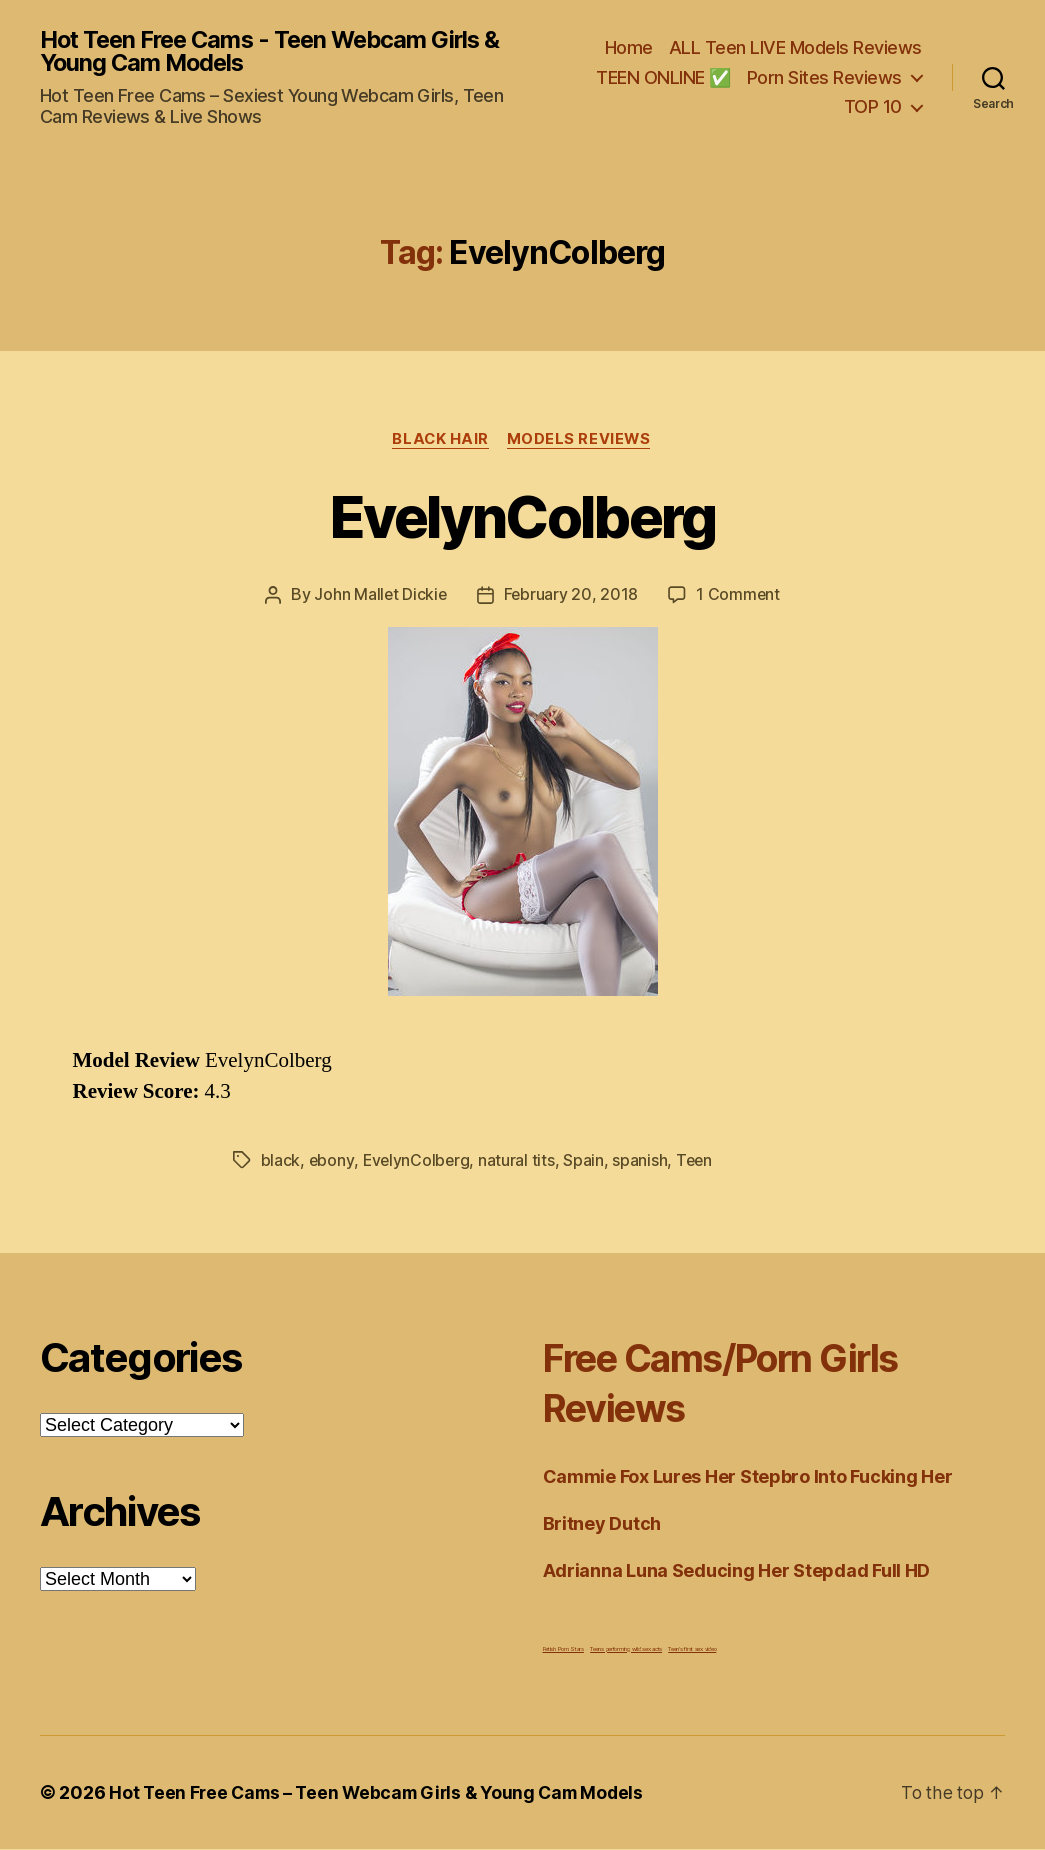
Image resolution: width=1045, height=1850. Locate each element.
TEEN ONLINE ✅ (663, 77)
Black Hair (440, 441)
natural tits (519, 1162)
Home (629, 48)
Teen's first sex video (692, 1649)
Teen (698, 1162)
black (281, 1162)
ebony (332, 1162)
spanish (642, 1162)
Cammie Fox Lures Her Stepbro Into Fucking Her (748, 1477)
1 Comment (739, 597)
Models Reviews (581, 441)
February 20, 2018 (571, 597)
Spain (586, 1162)
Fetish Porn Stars (563, 1649)
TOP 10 (873, 107)
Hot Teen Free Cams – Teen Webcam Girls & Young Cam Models (383, 1793)
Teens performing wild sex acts (626, 1649)
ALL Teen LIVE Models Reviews (795, 48)
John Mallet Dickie (380, 597)
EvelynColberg (522, 517)
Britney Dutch (602, 1524)
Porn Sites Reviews (824, 77)
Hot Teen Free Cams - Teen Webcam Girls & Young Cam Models (277, 52)
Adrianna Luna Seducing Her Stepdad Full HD (737, 1571)
